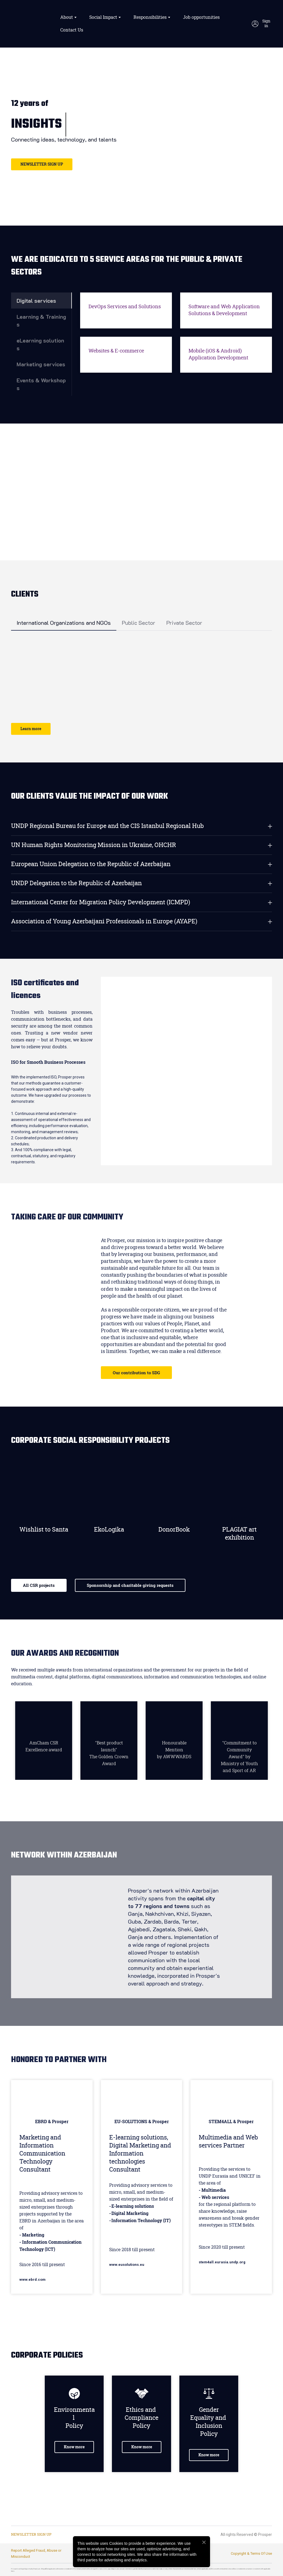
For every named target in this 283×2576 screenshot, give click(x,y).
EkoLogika (109, 1530)
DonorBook (174, 1530)
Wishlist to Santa (43, 1530)
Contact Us (71, 30)
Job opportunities (201, 17)
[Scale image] (28, 655)
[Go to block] (44, 1490)
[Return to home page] (31, 23)
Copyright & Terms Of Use (251, 2553)
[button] (262, 23)
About (66, 17)
